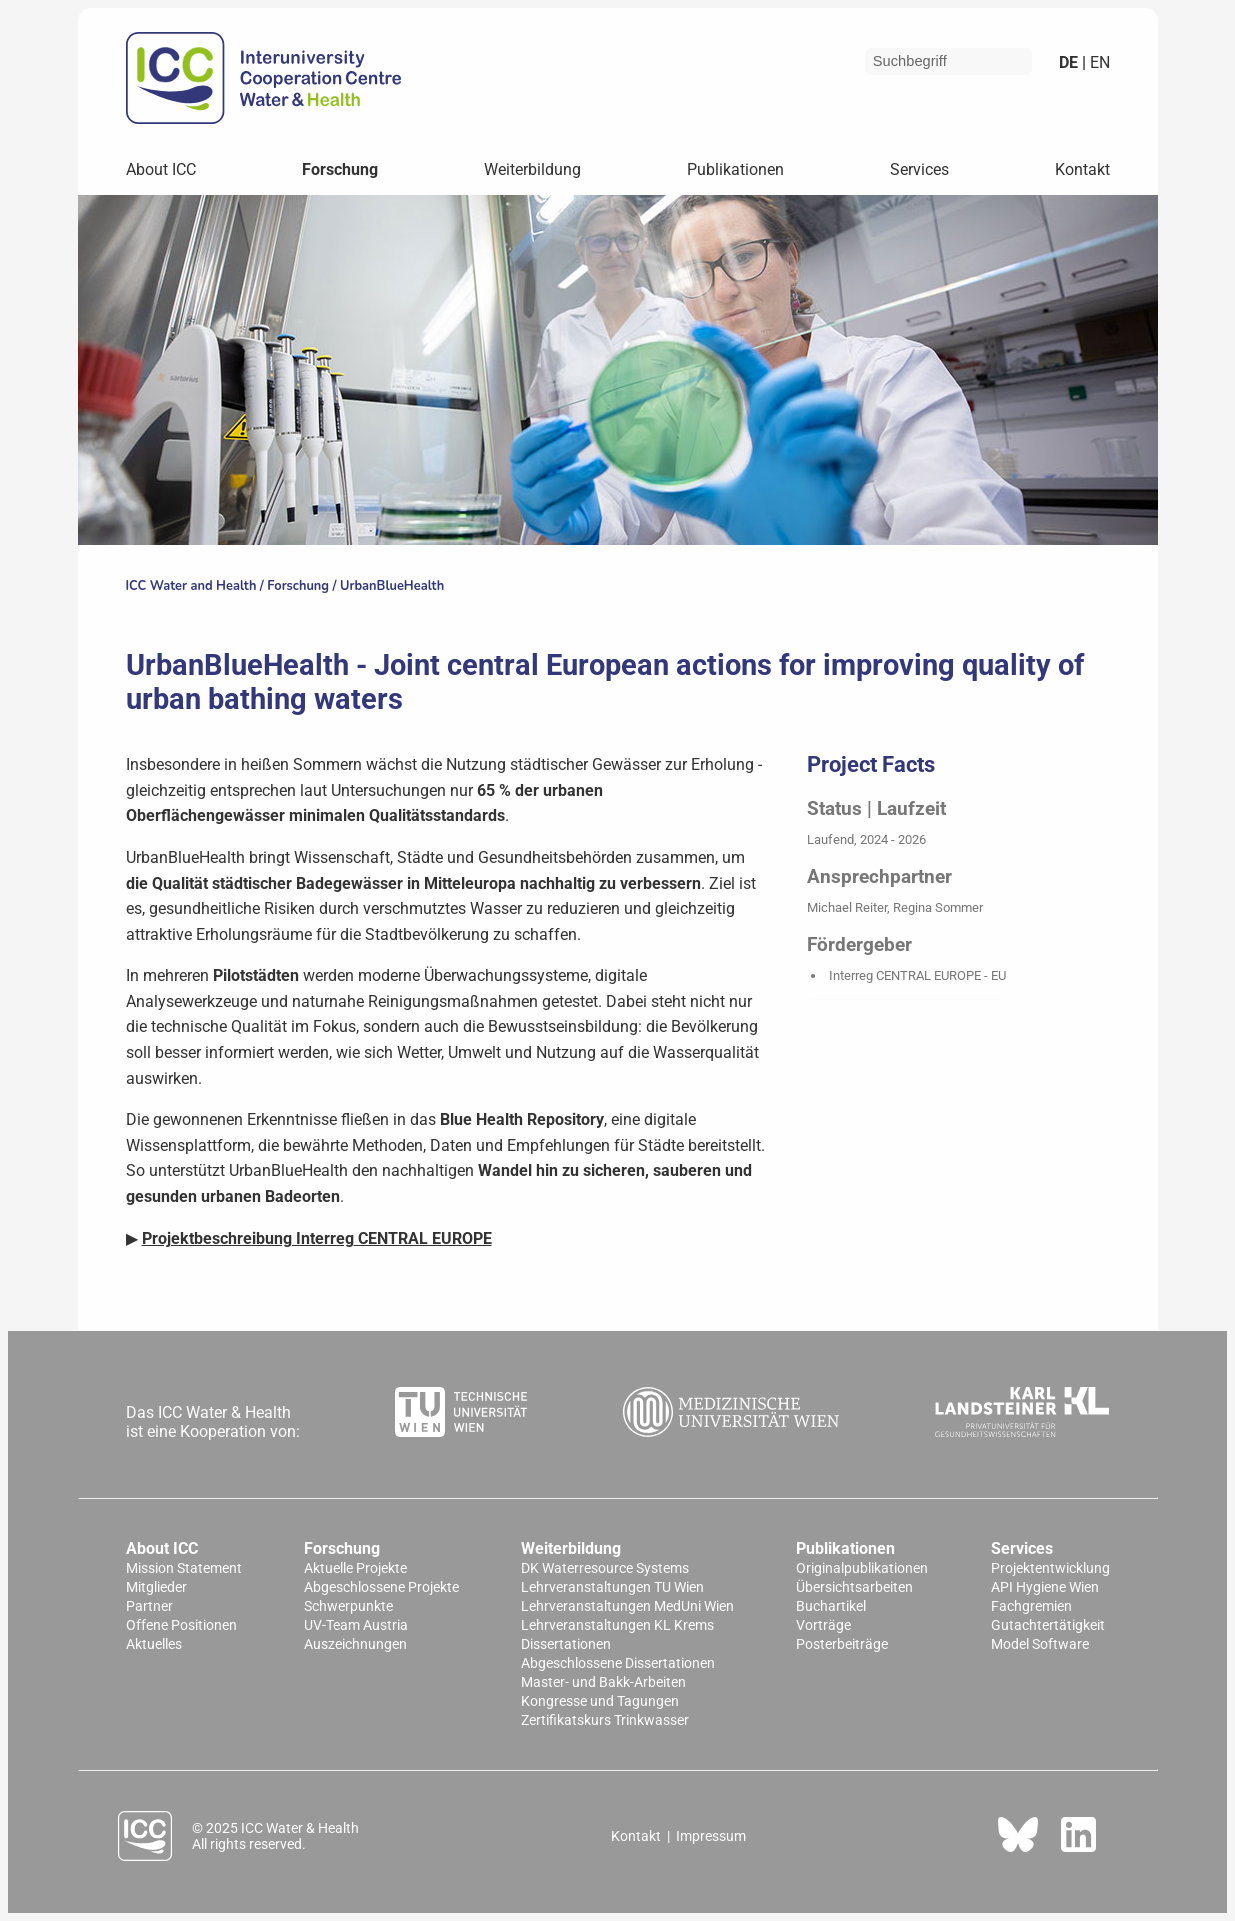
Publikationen (735, 169)
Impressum (711, 1836)
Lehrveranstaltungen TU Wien (612, 1587)
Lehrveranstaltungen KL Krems (617, 1625)
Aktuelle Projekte (355, 1568)
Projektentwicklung (1050, 1568)
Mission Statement (184, 1568)
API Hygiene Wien (1045, 1587)
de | (1072, 62)
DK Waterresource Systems (605, 1568)
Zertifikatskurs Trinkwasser (605, 1720)
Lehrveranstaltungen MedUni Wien (627, 1606)
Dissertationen (566, 1644)
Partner (149, 1606)
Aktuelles (154, 1644)
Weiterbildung (532, 169)
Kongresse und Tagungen (600, 1701)
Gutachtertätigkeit (1048, 1625)
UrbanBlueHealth (392, 586)
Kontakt (1082, 169)
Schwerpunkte (348, 1606)
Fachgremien (1031, 1606)
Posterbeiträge (842, 1644)
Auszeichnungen (355, 1644)
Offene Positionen (181, 1625)
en (1098, 62)
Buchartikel (831, 1606)
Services (919, 169)
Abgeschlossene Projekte (381, 1587)
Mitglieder (156, 1587)
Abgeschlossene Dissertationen (618, 1663)
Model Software (1040, 1644)
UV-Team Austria (356, 1625)
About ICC (161, 169)
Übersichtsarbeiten (854, 1587)
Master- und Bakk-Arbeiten (603, 1682)
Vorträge (823, 1625)
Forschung (340, 169)
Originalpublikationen (862, 1568)
